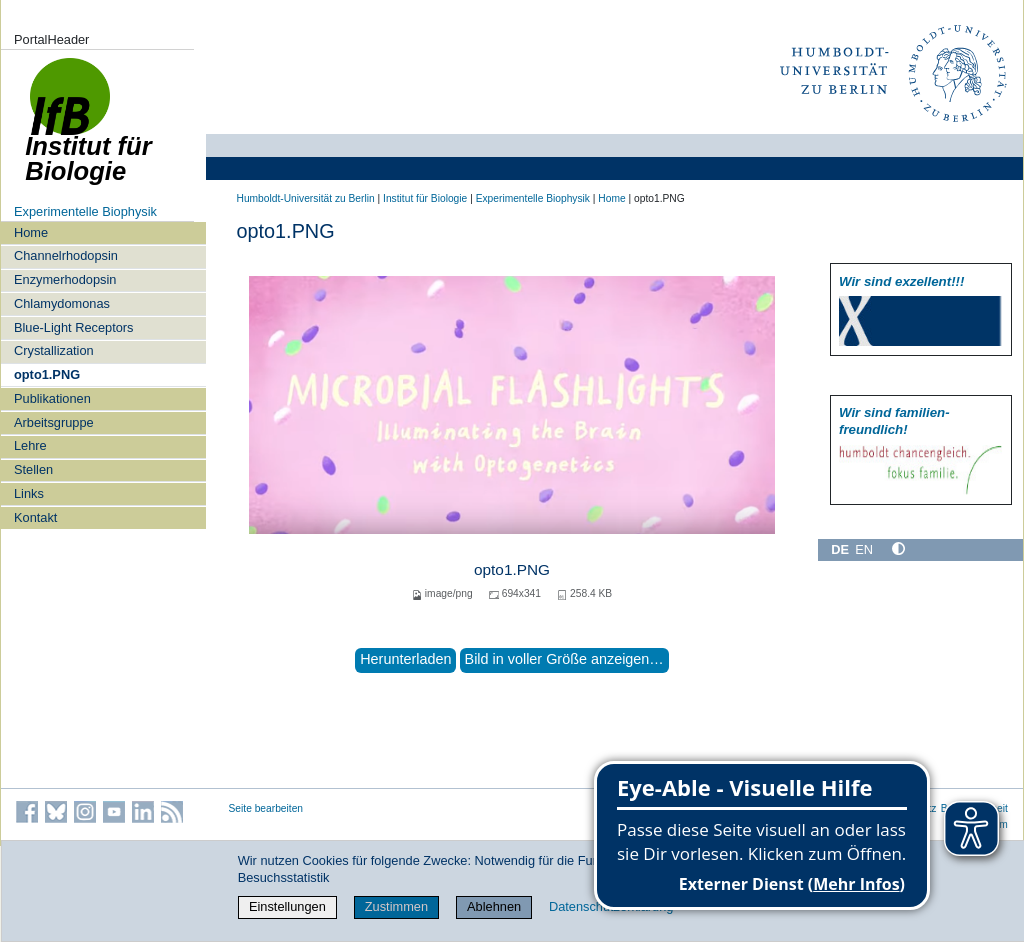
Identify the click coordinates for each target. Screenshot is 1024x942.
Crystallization (54, 350)
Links (29, 493)
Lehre (30, 445)
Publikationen (52, 398)
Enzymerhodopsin (65, 279)
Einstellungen (287, 906)
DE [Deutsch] (840, 549)
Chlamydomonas (62, 303)
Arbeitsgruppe (54, 422)
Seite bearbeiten (266, 808)
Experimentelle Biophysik (85, 211)
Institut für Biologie (425, 198)
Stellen (33, 469)
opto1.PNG (47, 374)
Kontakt (35, 517)
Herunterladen (405, 659)
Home (31, 232)
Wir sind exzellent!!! (901, 281)
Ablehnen (494, 906)
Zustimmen (396, 906)
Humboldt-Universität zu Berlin (306, 198)
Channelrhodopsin (66, 255)
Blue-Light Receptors (74, 327)
